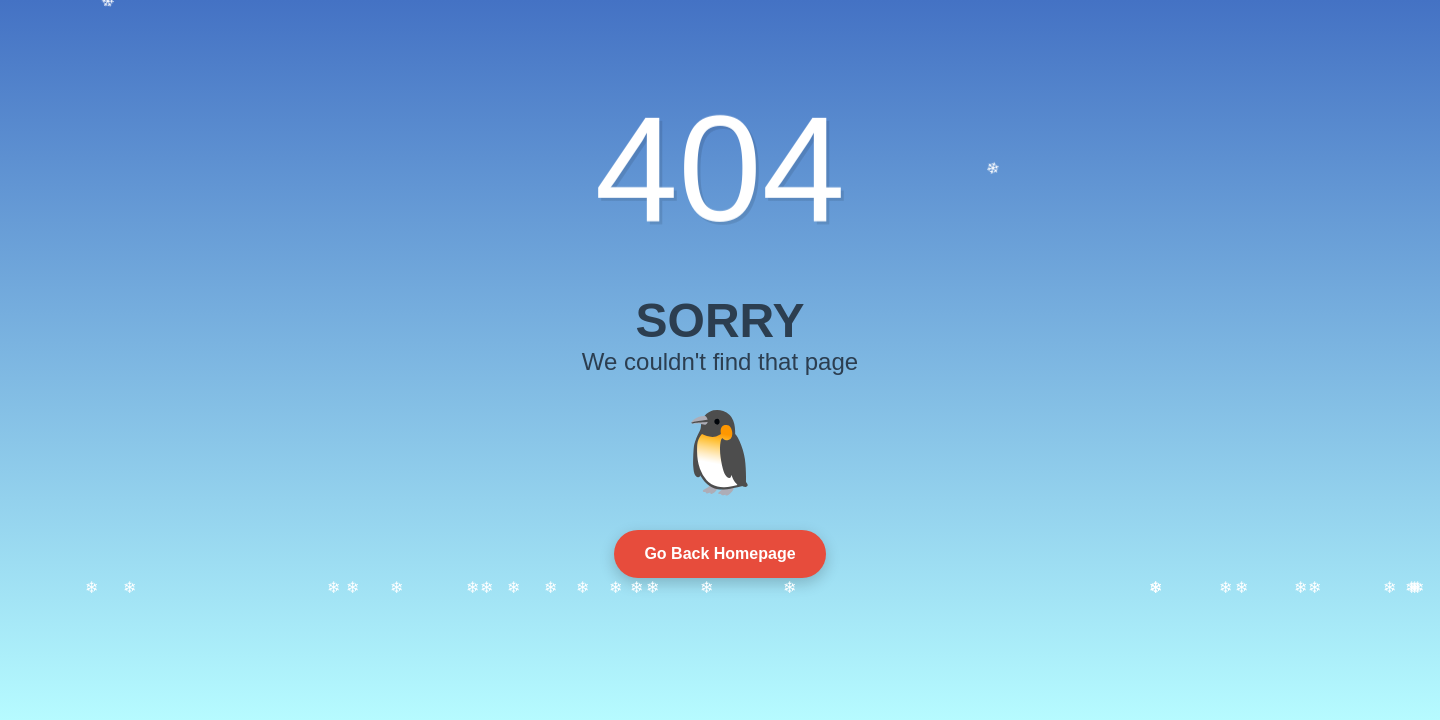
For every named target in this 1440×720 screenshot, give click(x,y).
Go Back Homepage (719, 553)
